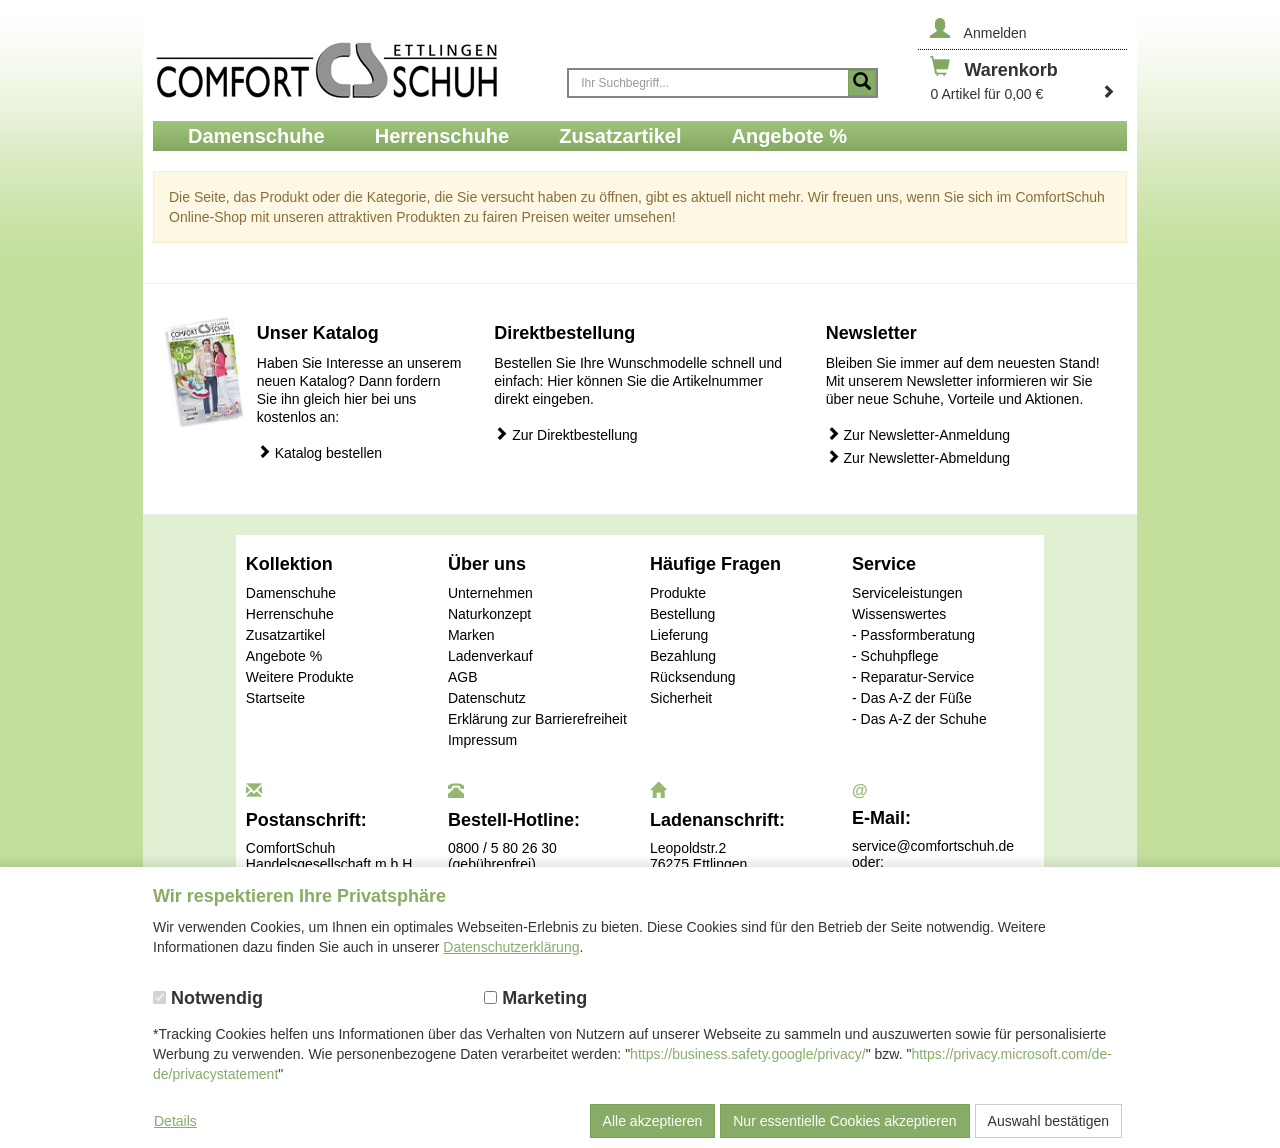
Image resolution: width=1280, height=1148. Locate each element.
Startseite (275, 698)
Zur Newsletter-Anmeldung (918, 434)
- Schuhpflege (895, 656)
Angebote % (284, 656)
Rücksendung (693, 677)
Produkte (678, 593)
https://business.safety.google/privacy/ (748, 1054)
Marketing (535, 998)
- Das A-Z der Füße (912, 698)
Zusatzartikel (285, 635)
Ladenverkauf (490, 656)
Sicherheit (681, 698)
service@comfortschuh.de (933, 846)
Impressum (482, 740)
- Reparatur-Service (913, 677)
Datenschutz (487, 698)
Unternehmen (490, 593)
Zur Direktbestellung (565, 434)
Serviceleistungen (907, 593)
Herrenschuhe (290, 614)
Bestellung (682, 614)
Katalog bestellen (319, 452)
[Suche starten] (862, 83)
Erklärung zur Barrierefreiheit (537, 719)
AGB (463, 677)
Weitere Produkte (300, 677)
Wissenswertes (899, 614)
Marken (471, 635)
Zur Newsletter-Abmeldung (918, 457)
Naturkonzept (489, 614)
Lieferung (679, 635)
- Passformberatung (913, 635)
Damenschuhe (291, 593)
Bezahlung (683, 656)
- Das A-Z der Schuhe (919, 719)
